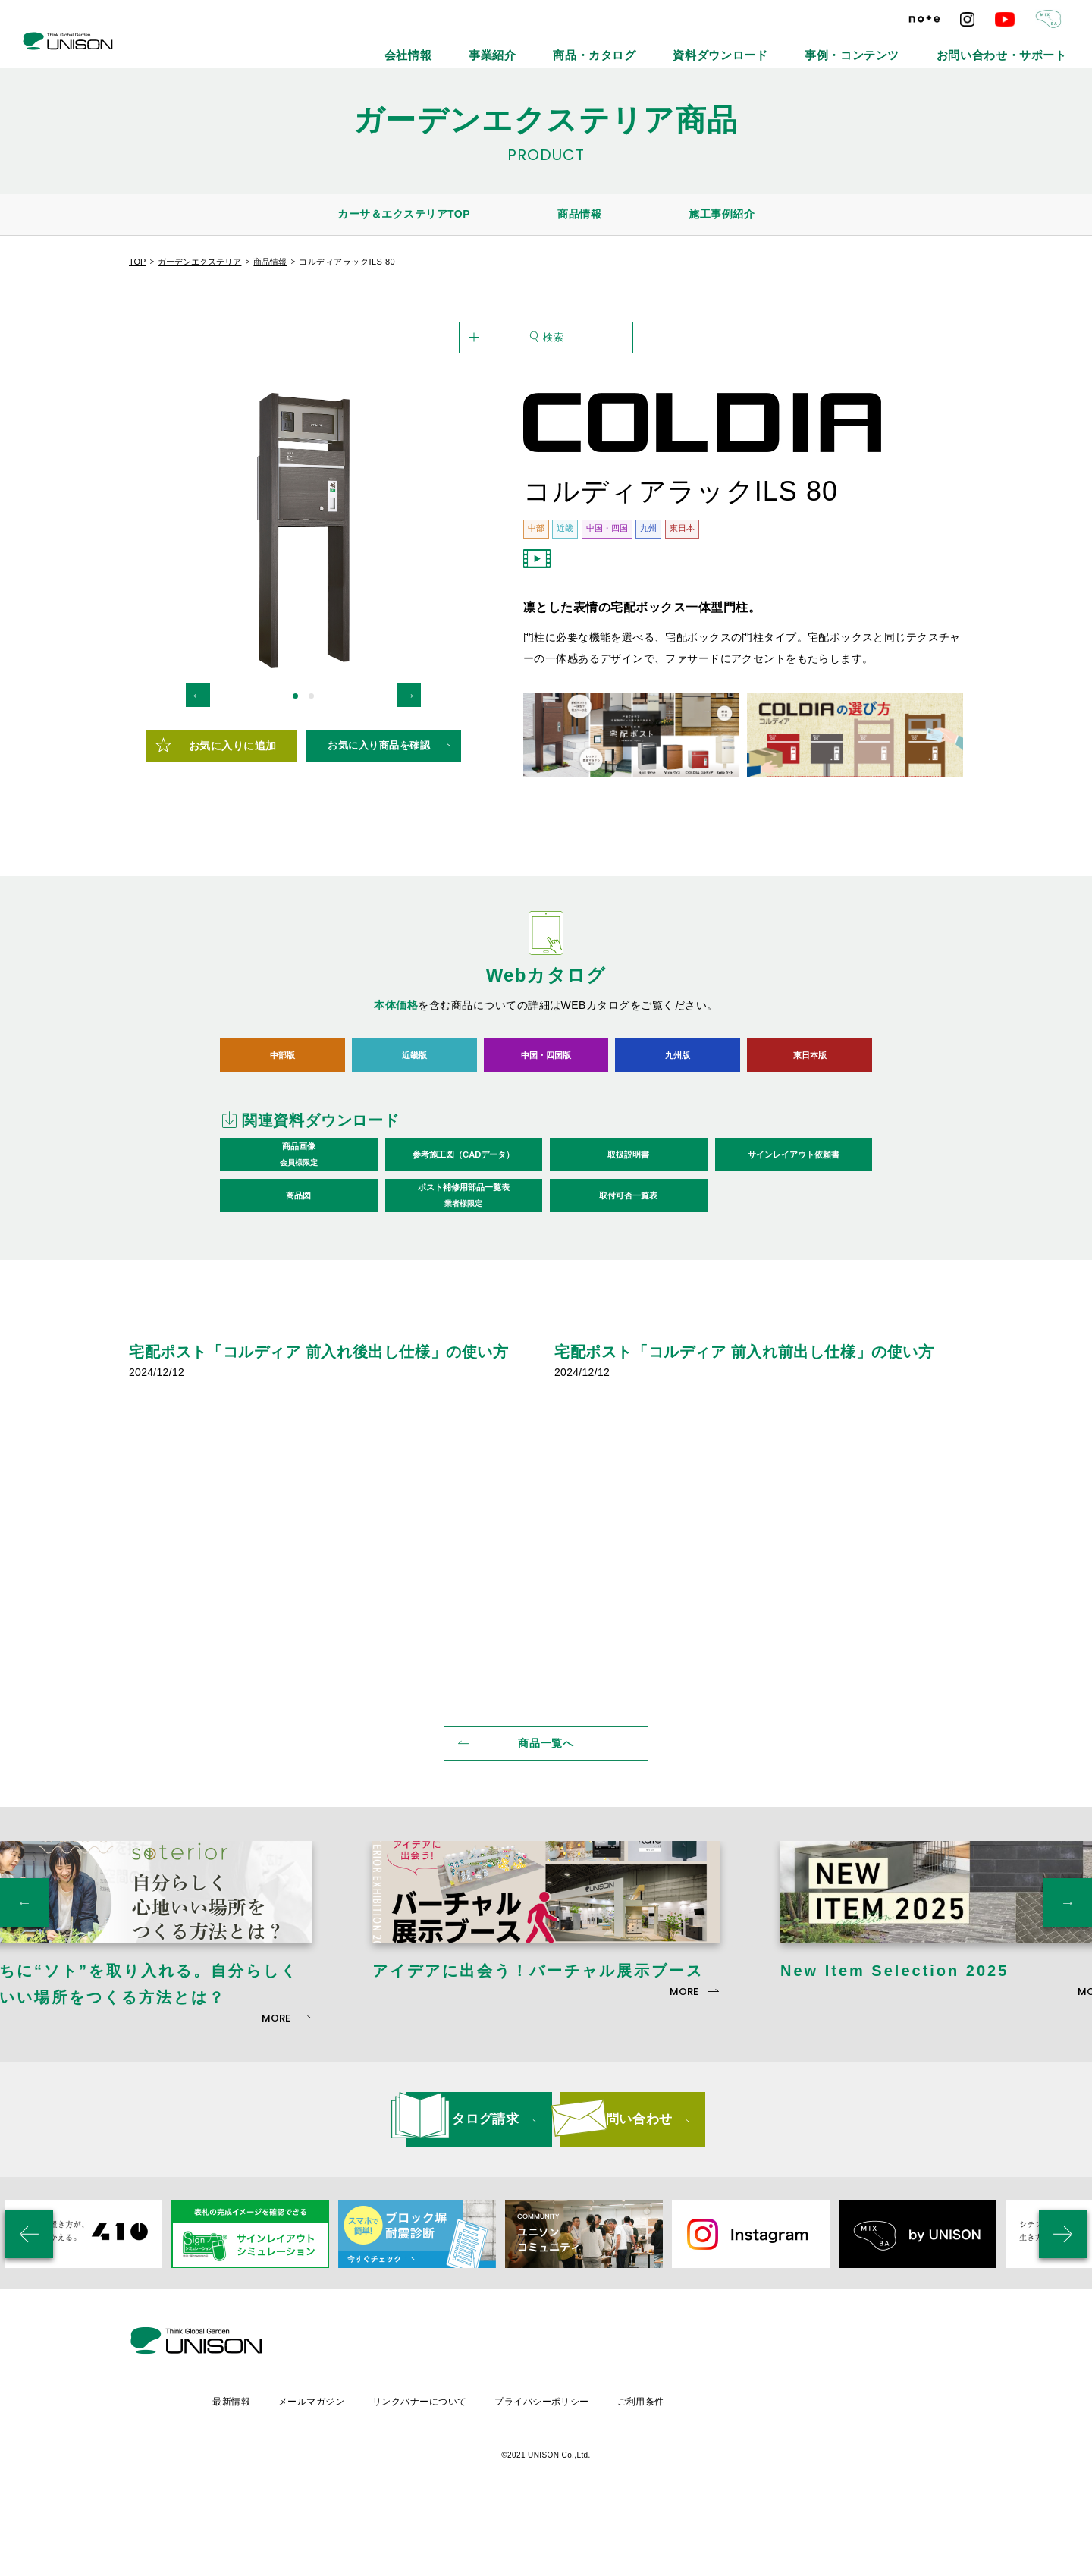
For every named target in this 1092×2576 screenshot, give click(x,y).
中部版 (282, 1129)
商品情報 (579, 214)
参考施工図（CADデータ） (463, 1229)
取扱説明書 (628, 1229)
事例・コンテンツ (908, 45)
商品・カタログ (709, 45)
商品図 (298, 1270)
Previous (198, 769)
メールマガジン (437, 2467)
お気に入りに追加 (233, 820)
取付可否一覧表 (628, 1270)
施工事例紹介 (722, 214)
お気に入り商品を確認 (379, 819)
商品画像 (299, 1229)
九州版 (677, 1129)
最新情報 (355, 2467)
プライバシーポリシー (673, 2467)
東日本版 (810, 1129)
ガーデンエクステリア (199, 261)
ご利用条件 (774, 2467)
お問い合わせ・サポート (1021, 45)
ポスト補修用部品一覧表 (464, 1270)
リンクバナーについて (547, 2467)
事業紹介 (629, 45)
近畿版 (414, 1129)
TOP (137, 261)
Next (409, 769)
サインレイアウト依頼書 (793, 1229)
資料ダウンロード (806, 45)
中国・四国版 (546, 1129)
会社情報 (562, 45)
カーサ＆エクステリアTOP (403, 214)
